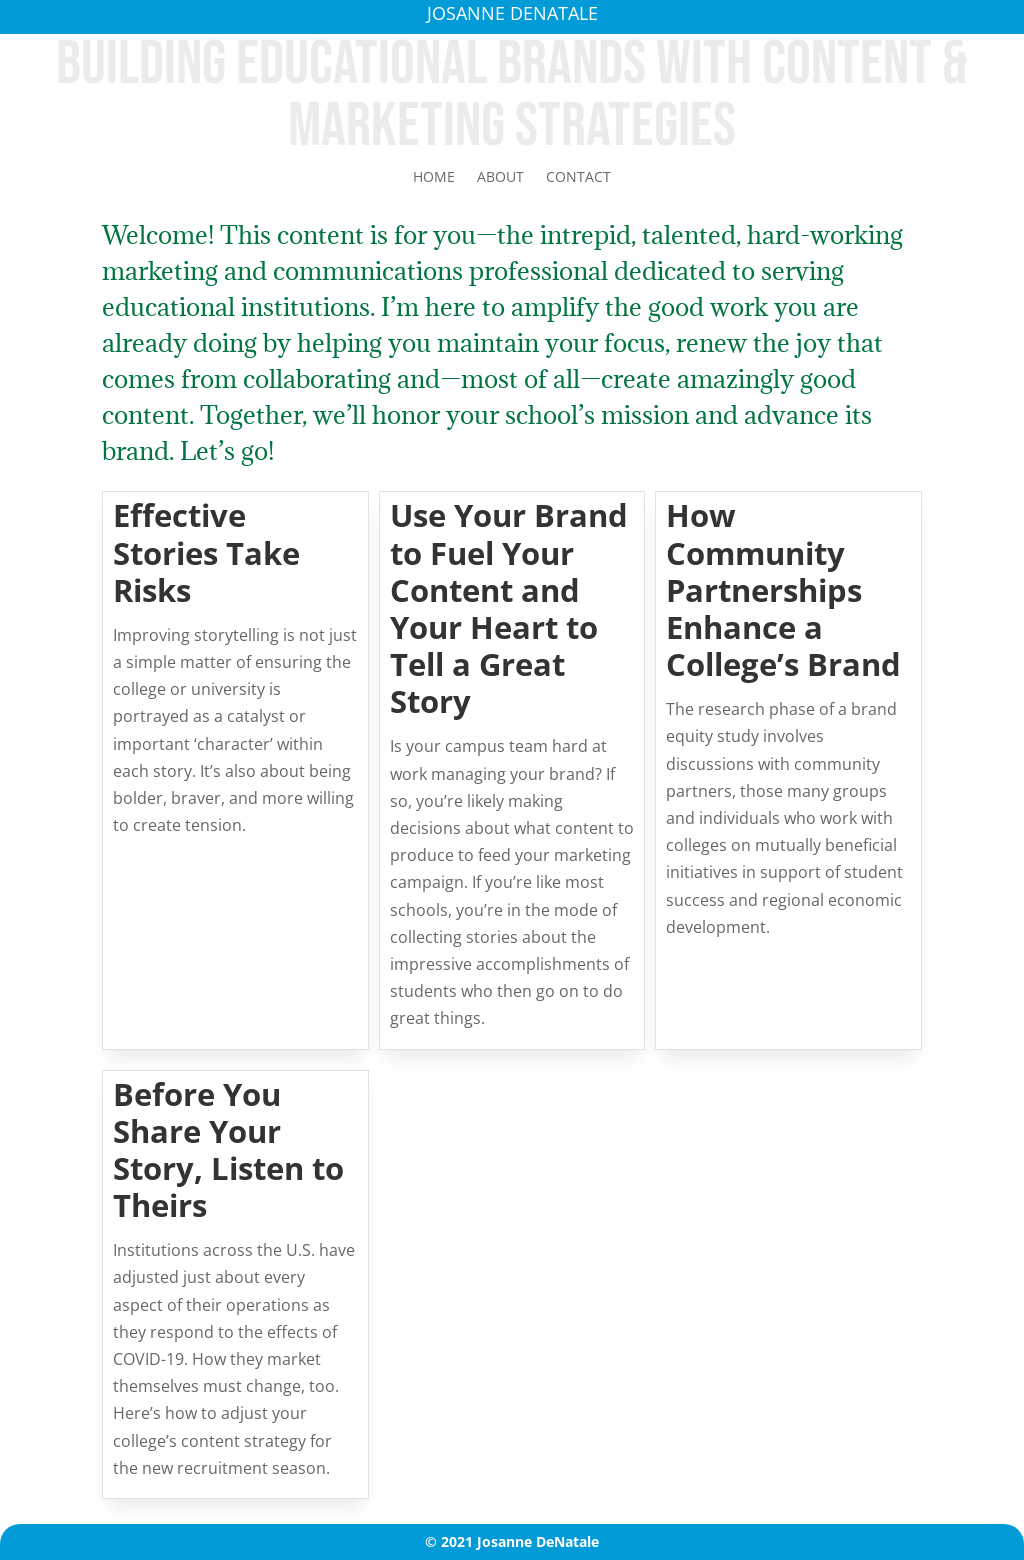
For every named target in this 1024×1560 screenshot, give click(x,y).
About (500, 178)
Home (434, 178)
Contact (578, 178)
